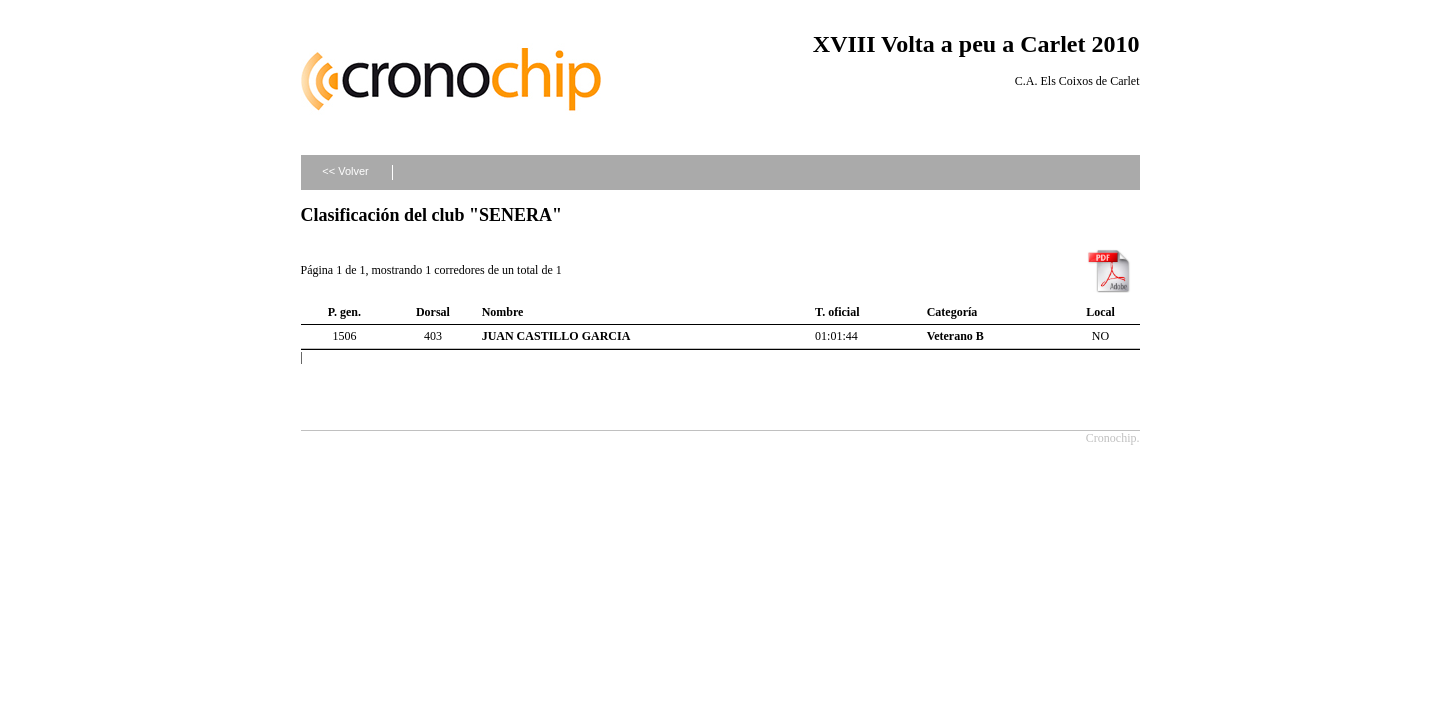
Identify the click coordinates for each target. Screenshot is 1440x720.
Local (1100, 312)
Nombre (503, 312)
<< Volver (345, 171)
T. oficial (837, 312)
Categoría (952, 312)
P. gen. (344, 312)
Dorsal (433, 312)
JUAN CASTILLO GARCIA (556, 336)
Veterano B (955, 336)
